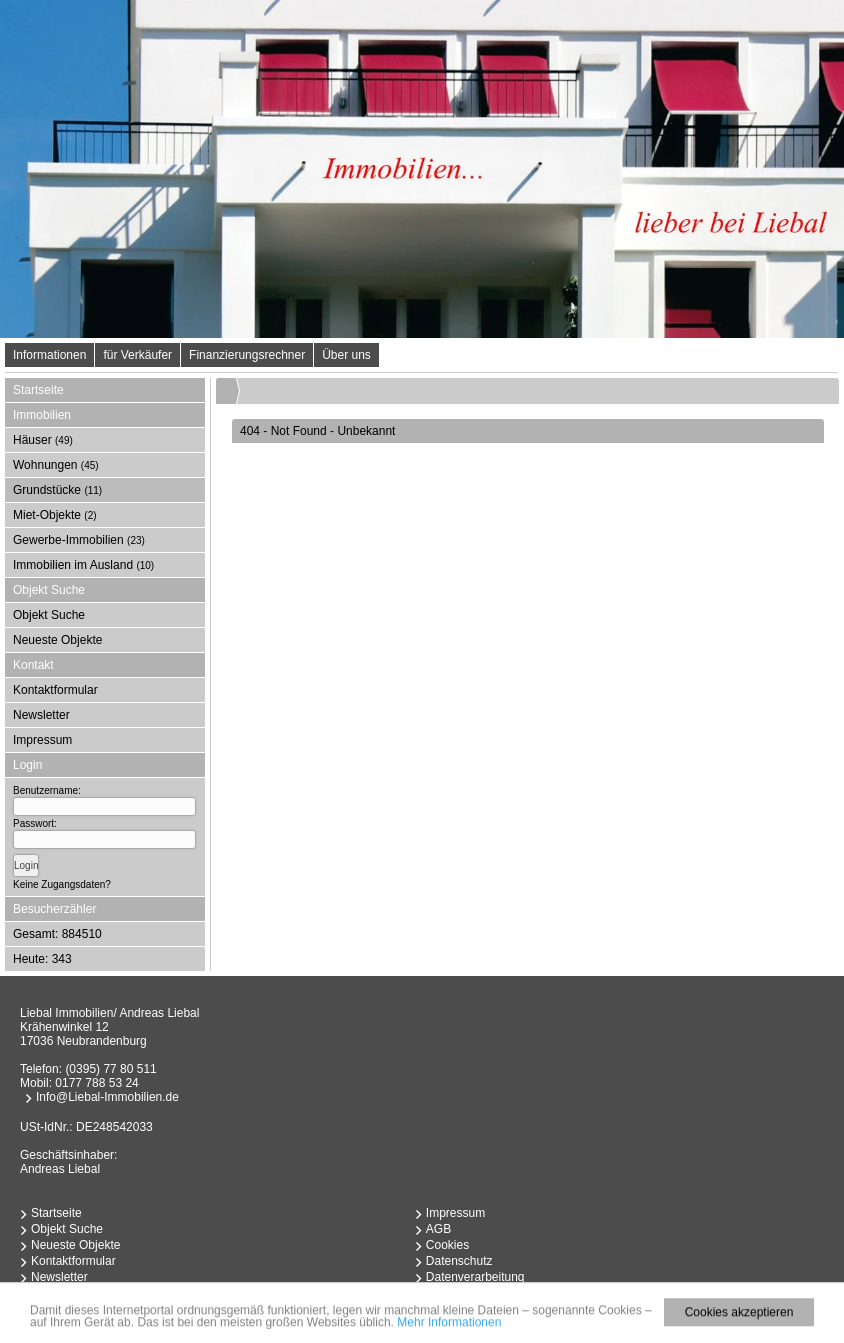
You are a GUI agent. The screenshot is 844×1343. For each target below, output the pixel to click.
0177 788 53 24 (96, 1083)
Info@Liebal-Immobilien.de (107, 1097)
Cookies (447, 1245)
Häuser (43, 440)
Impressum (42, 740)
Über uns (346, 355)
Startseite (38, 390)
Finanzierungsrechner (247, 355)
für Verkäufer (137, 355)
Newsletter (41, 715)
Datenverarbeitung (475, 1277)
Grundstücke (57, 490)
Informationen (49, 355)
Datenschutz (459, 1261)
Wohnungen (56, 465)
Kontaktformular (55, 690)
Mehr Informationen (449, 1326)
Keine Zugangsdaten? (62, 884)
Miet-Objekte (55, 515)
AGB (438, 1229)
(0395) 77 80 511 (110, 1069)
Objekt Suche (49, 615)
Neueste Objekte (57, 640)
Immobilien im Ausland (83, 565)
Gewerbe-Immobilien (79, 540)
